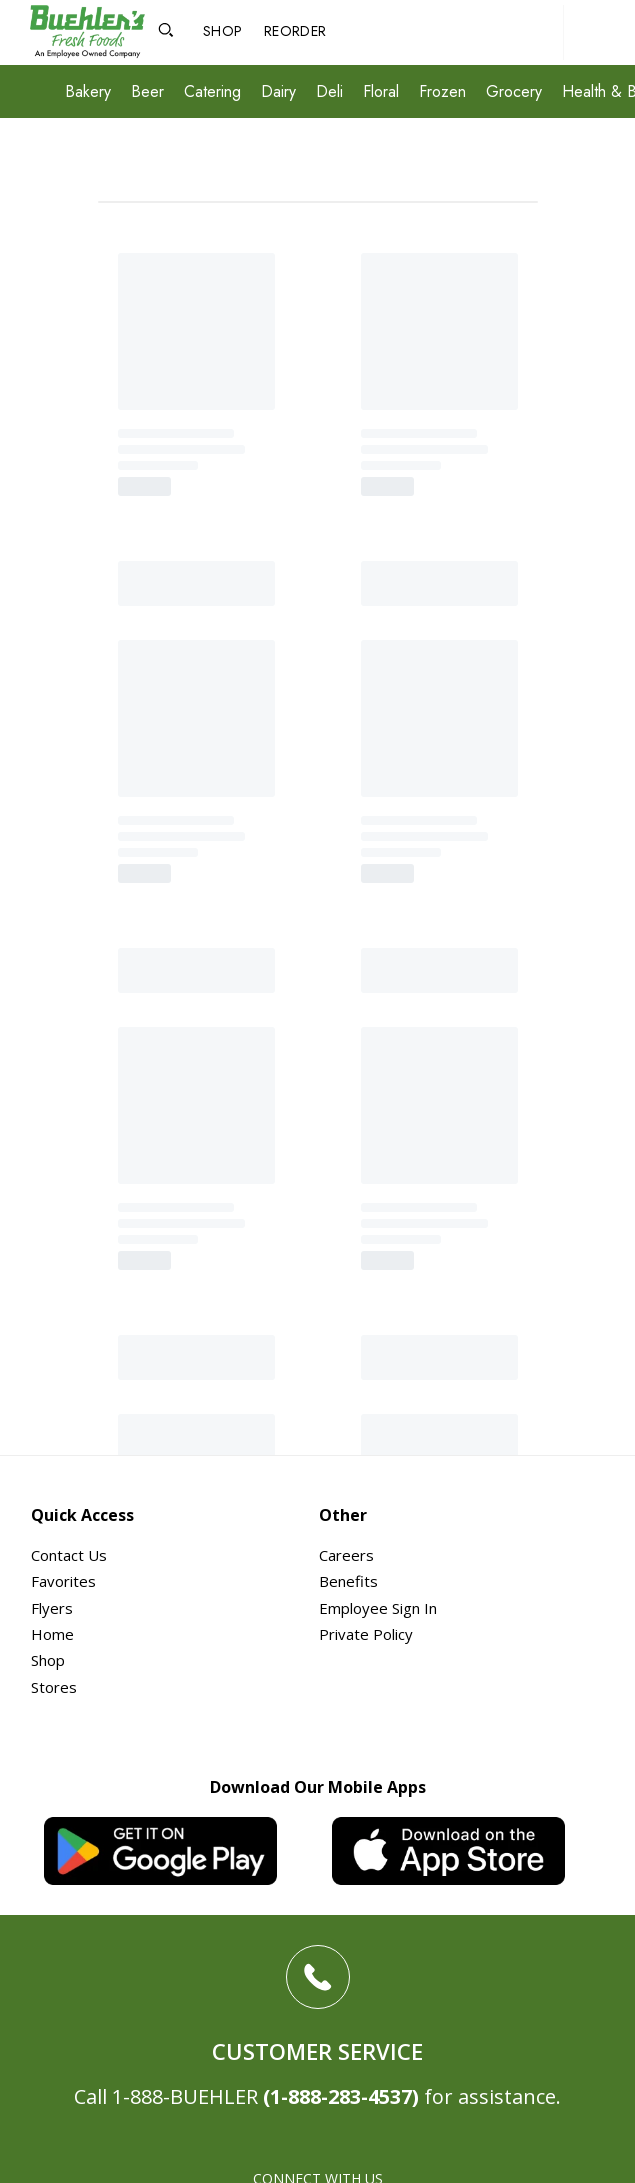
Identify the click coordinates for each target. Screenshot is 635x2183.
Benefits (348, 1581)
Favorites (63, 1581)
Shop (48, 1660)
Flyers (52, 1608)
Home (52, 1634)
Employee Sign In (378, 1608)
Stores (54, 1687)
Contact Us (69, 1555)
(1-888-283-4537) (341, 2096)
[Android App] (174, 1851)
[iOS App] (462, 1851)
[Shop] (222, 32)
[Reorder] (295, 32)
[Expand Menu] (40, 93)
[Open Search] (166, 32)
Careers (346, 1555)
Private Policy (366, 1634)
